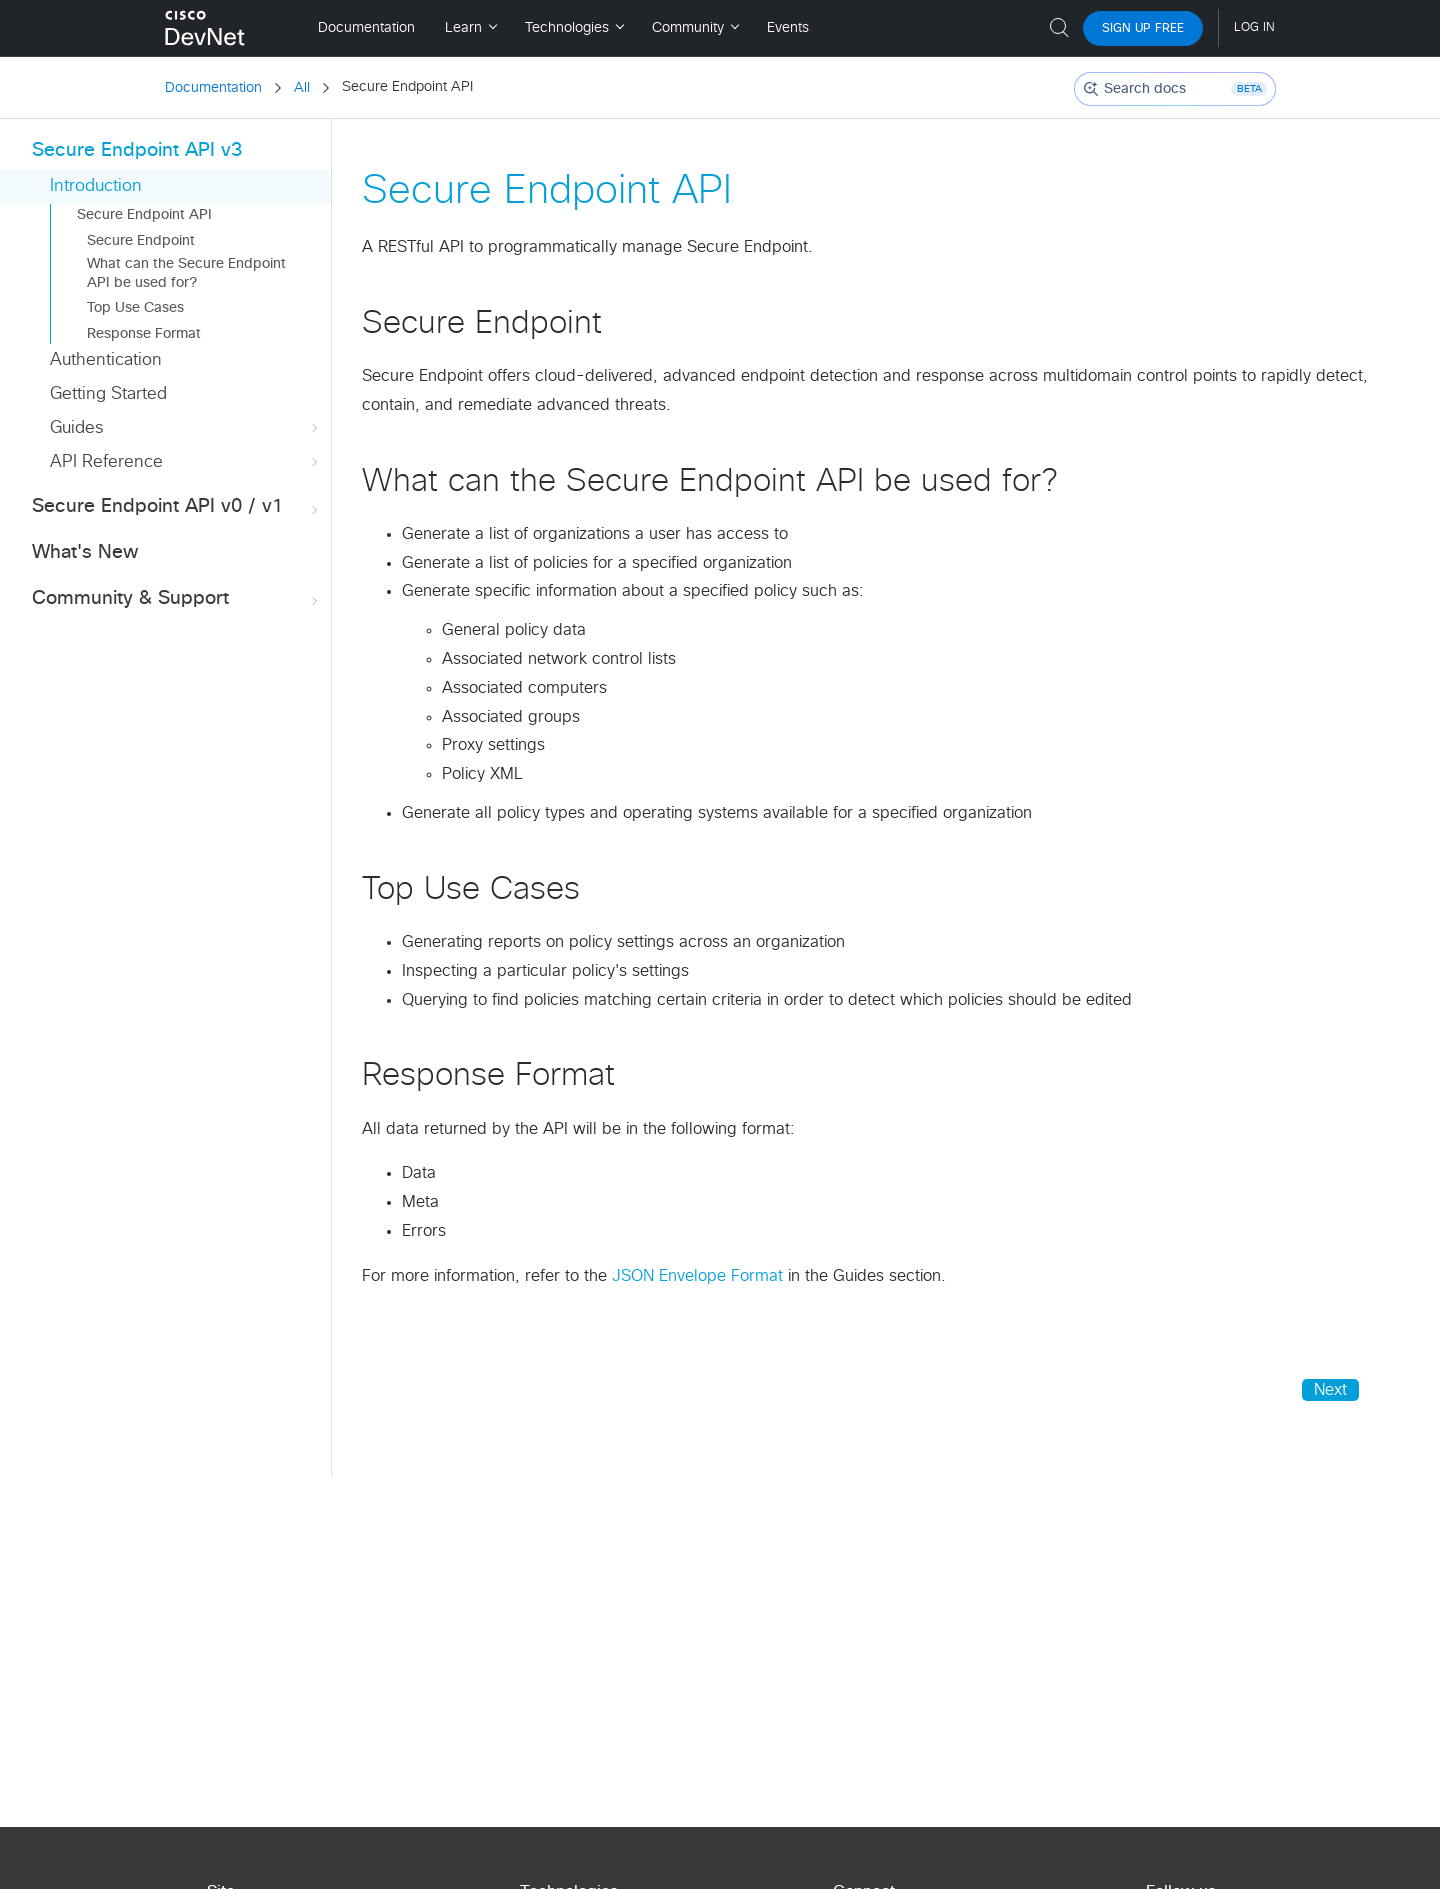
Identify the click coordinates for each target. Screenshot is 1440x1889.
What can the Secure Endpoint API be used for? (186, 273)
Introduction (96, 186)
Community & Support (177, 599)
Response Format (144, 334)
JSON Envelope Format (697, 1276)
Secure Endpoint (141, 241)
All (302, 88)
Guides (186, 428)
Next (1330, 1390)
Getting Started (108, 394)
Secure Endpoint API (144, 215)
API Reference (186, 462)
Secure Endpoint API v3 (137, 150)
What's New (85, 552)
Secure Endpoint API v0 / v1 (177, 507)
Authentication (106, 360)
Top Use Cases (135, 308)
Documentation (213, 88)
